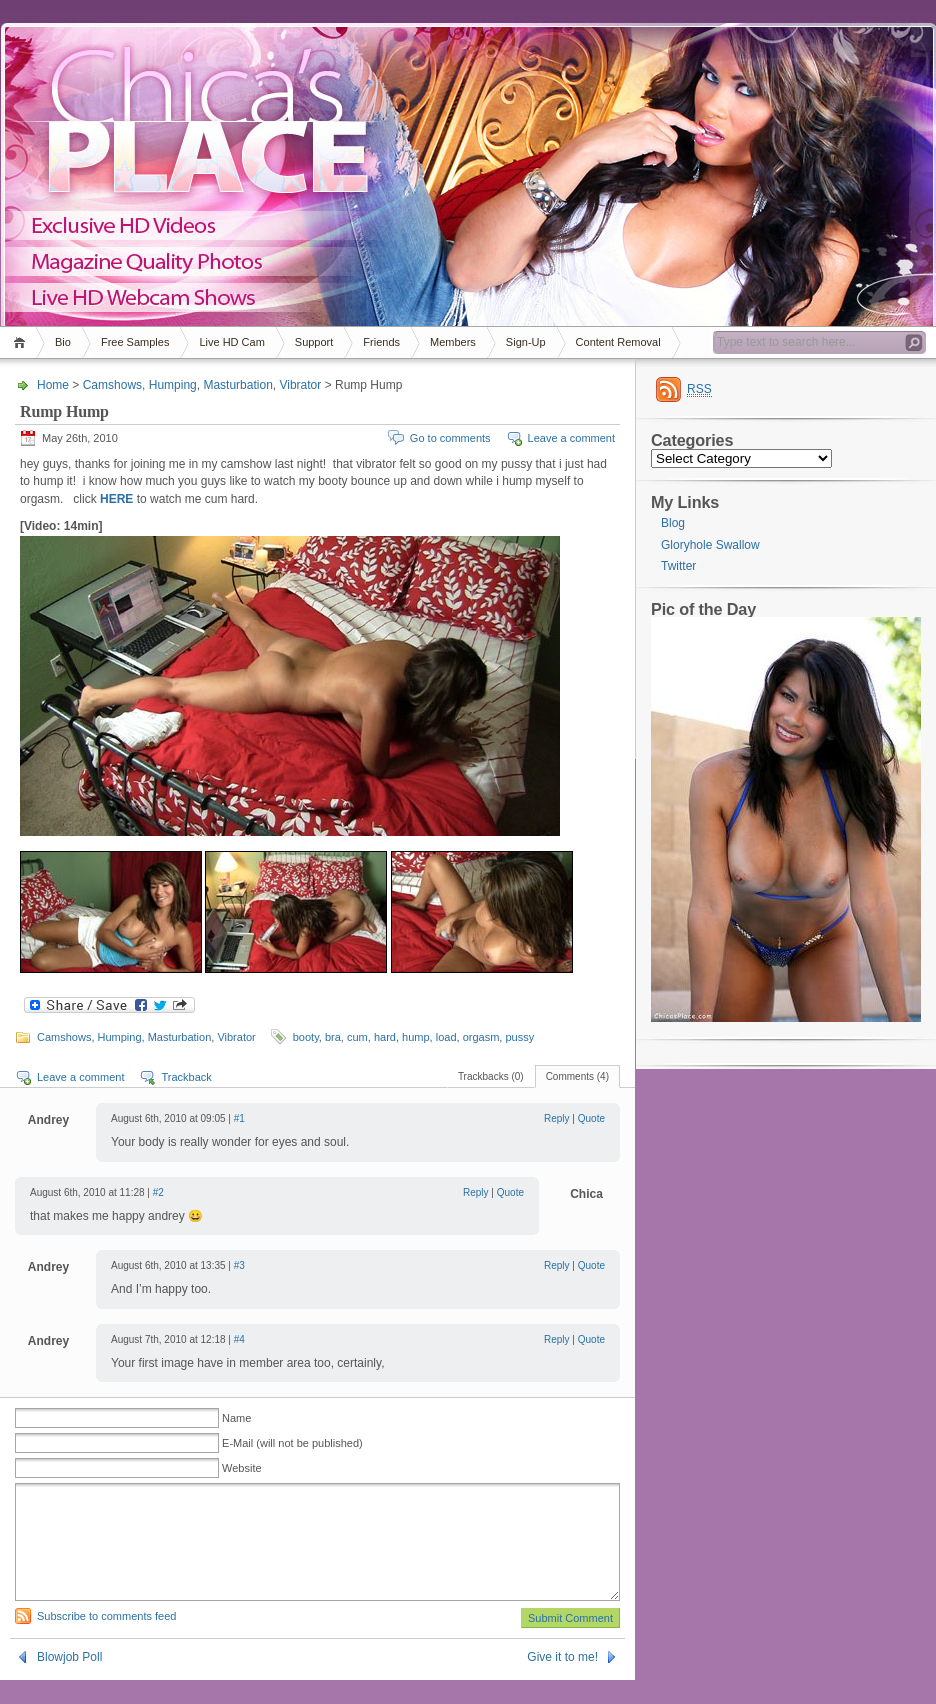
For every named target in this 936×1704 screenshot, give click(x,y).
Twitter (678, 566)
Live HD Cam (231, 342)
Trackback (186, 1077)
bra (333, 1037)
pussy (519, 1037)
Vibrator (300, 385)
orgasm (481, 1037)
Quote (591, 1118)
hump (416, 1037)
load (446, 1037)
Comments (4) (577, 1076)
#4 (239, 1339)
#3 (239, 1265)
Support (314, 342)
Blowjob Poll (69, 1681)
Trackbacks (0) (491, 1076)
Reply (557, 1118)
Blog (673, 523)
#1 (239, 1118)
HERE (116, 499)
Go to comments (450, 438)
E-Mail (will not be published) (292, 1443)
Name (236, 1418)
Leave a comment (571, 438)
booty (306, 1037)
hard (385, 1037)
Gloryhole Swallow (710, 545)
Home (22, 342)
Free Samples (135, 342)
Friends (381, 342)
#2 (158, 1192)
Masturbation (237, 385)
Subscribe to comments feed (106, 1640)
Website (242, 1468)
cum (357, 1037)
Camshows (112, 385)
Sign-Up (526, 342)
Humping (173, 385)
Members (453, 342)
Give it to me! (562, 1681)
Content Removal (618, 342)
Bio (63, 342)
